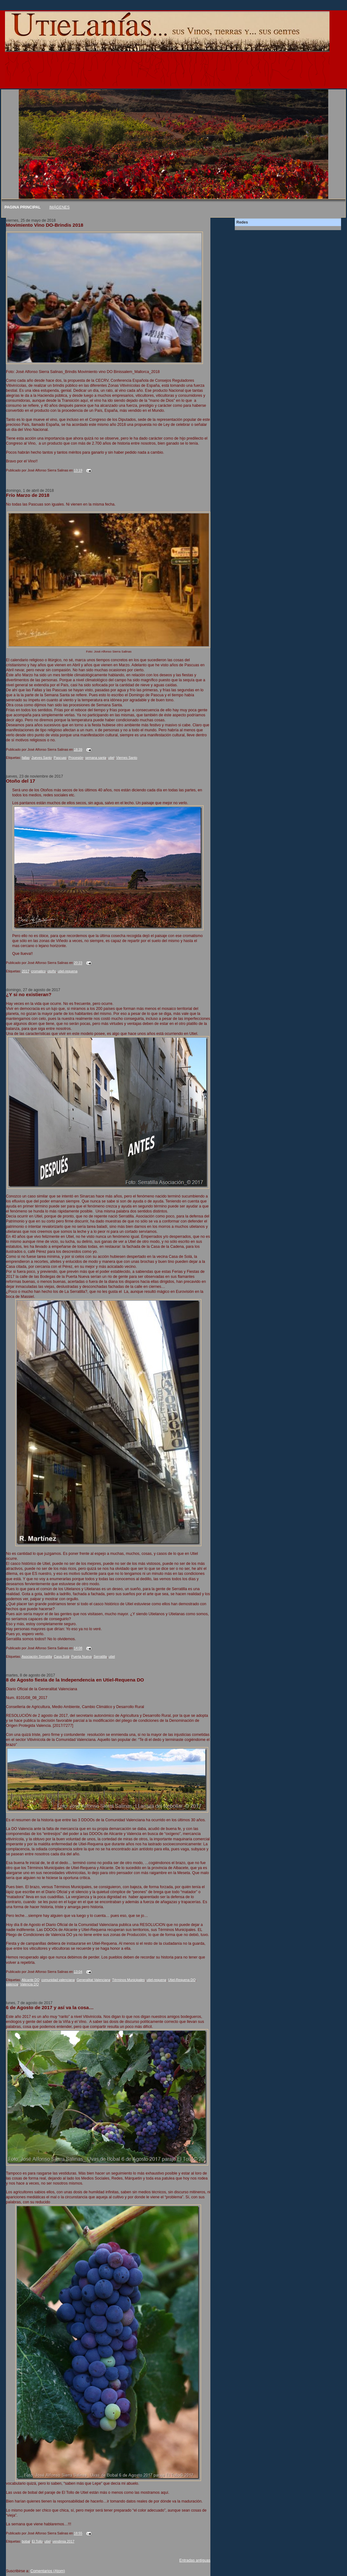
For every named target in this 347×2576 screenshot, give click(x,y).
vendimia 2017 (63, 2541)
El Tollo (37, 2541)
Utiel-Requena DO (182, 1980)
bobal (26, 2541)
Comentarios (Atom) (47, 2571)
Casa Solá (61, 1656)
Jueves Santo (42, 757)
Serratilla (100, 1656)
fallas (26, 757)
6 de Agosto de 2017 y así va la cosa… (50, 2007)
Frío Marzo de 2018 (27, 495)
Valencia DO (29, 1984)
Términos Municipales (128, 1980)
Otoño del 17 (20, 781)
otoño (52, 971)
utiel (111, 757)
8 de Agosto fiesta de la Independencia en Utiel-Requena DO (75, 1679)
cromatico (38, 971)
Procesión (75, 757)
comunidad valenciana (58, 1980)
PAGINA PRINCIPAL (22, 207)
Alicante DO (30, 1980)
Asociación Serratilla (37, 1656)
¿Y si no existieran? (28, 994)
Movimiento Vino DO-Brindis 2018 (44, 225)
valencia (12, 1984)
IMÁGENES (59, 207)
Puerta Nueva (81, 1656)
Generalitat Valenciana (93, 1980)
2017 (25, 971)
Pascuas (60, 757)
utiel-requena (68, 971)
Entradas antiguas (194, 2560)
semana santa (95, 757)
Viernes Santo (126, 757)
